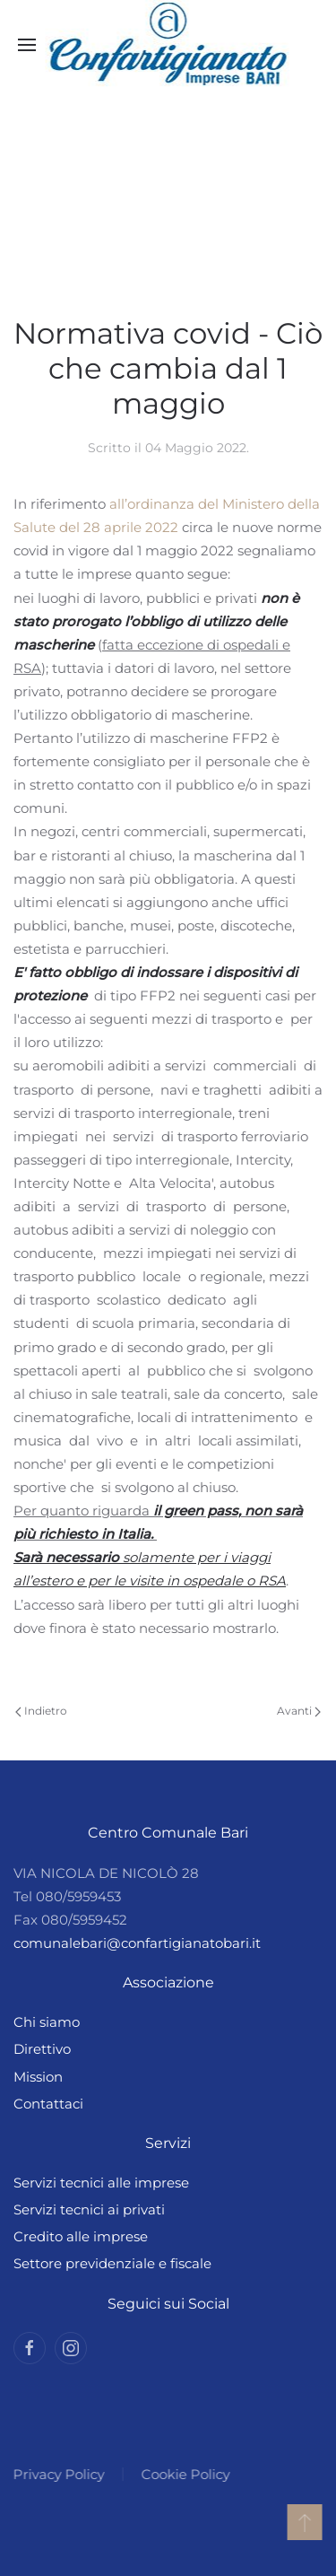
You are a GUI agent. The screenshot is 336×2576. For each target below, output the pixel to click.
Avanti (299, 1710)
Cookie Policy (184, 2474)
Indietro (41, 1710)
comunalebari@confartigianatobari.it (137, 1943)
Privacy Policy (57, 2474)
